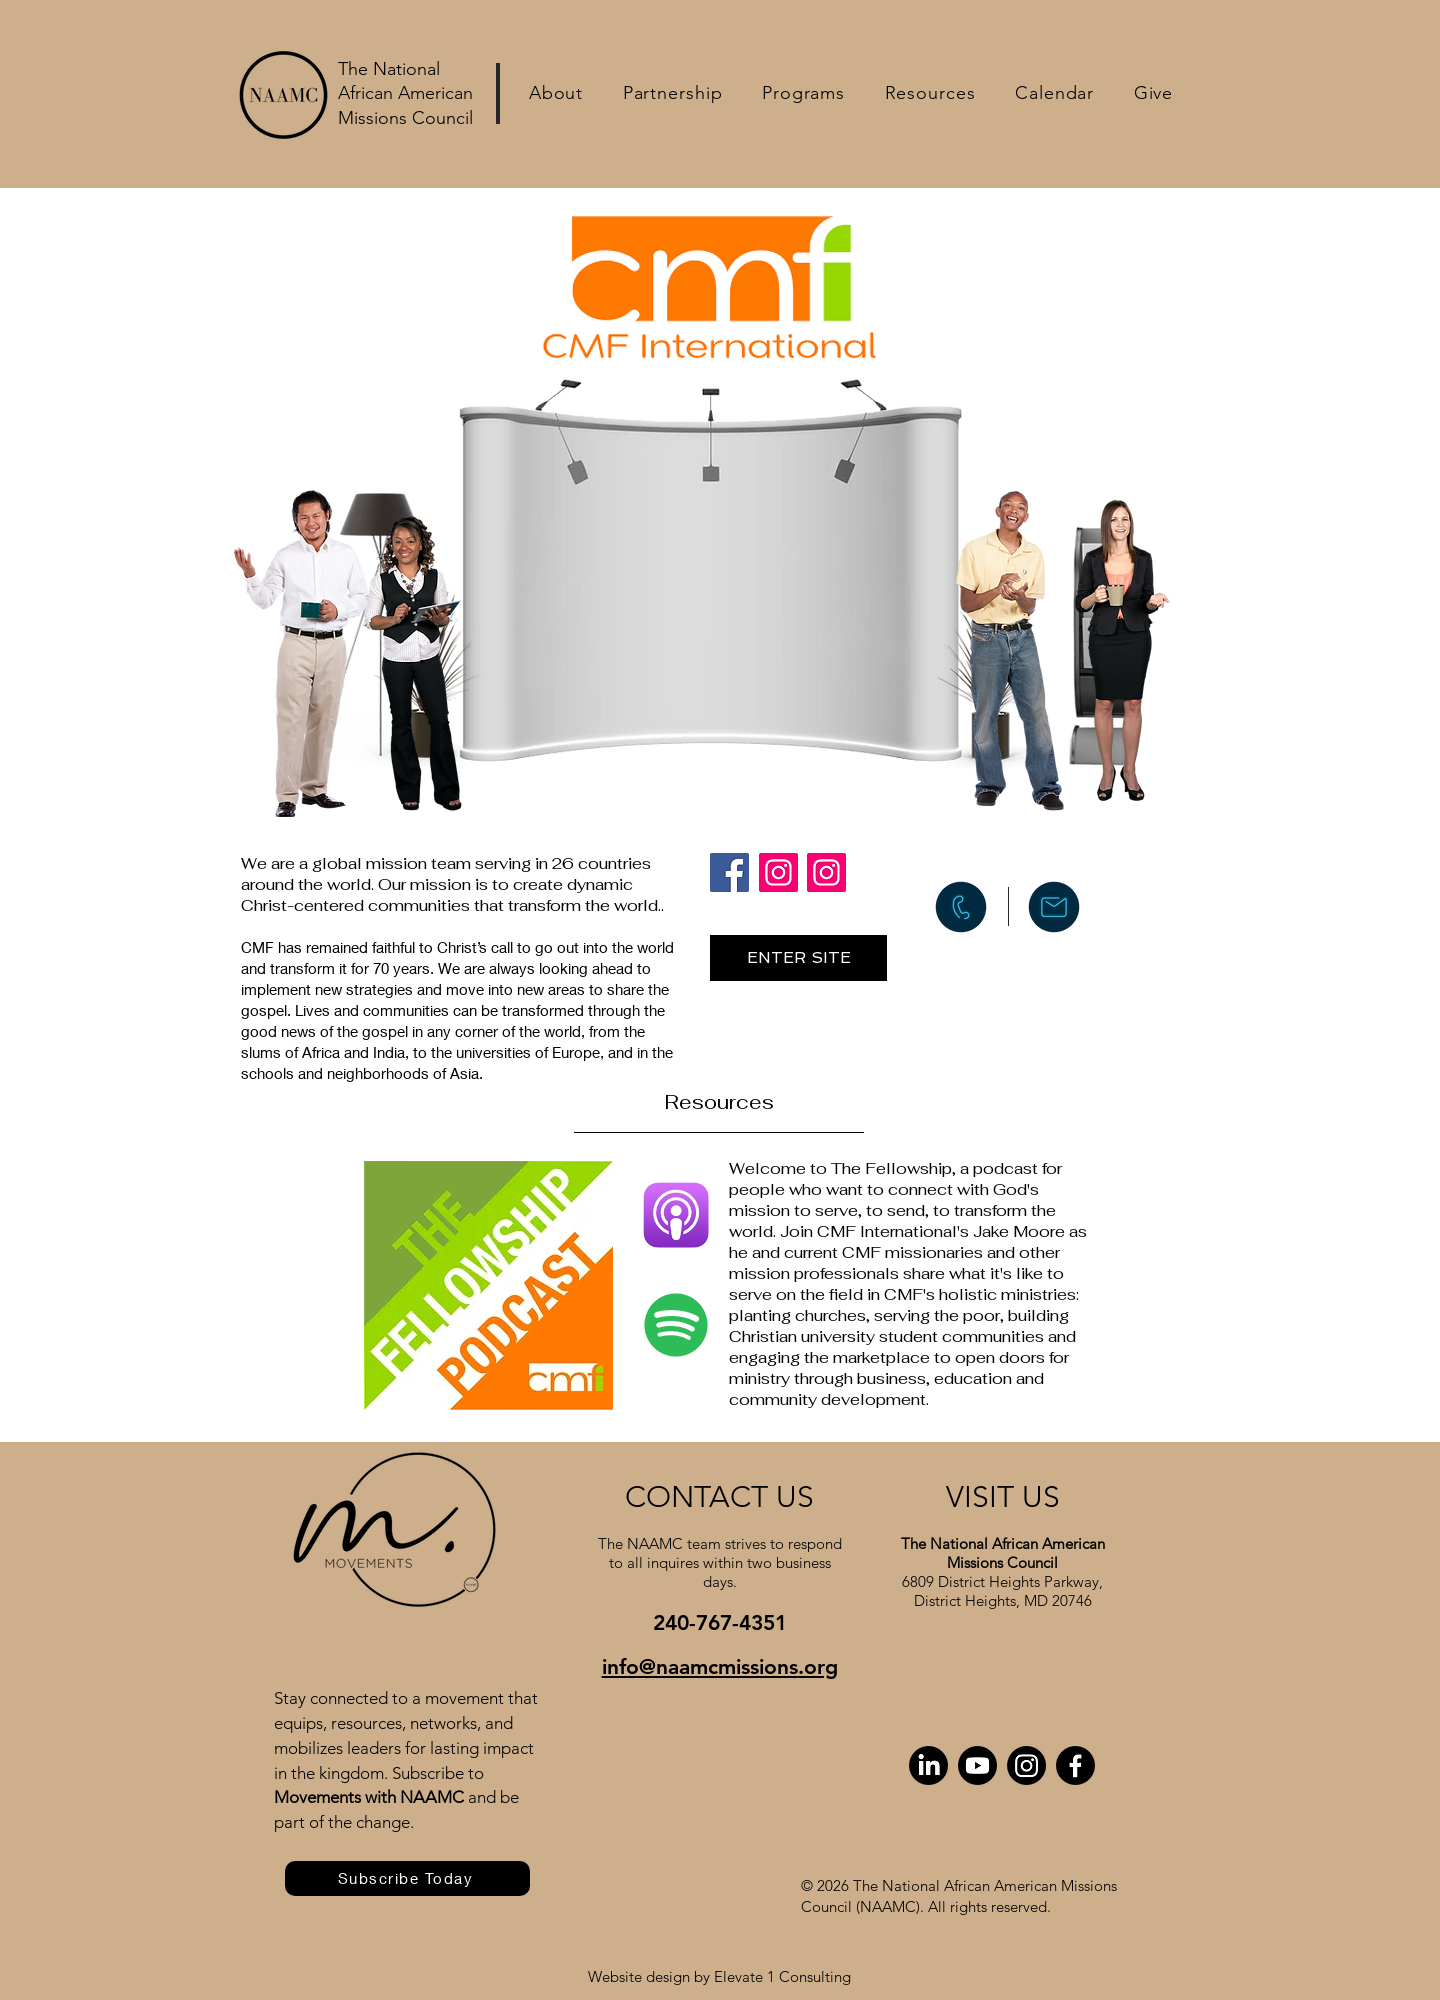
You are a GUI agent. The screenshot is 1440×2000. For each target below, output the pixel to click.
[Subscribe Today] (407, 1878)
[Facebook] (729, 872)
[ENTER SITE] (798, 958)
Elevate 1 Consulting (782, 1976)
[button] (556, 93)
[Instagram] (778, 872)
